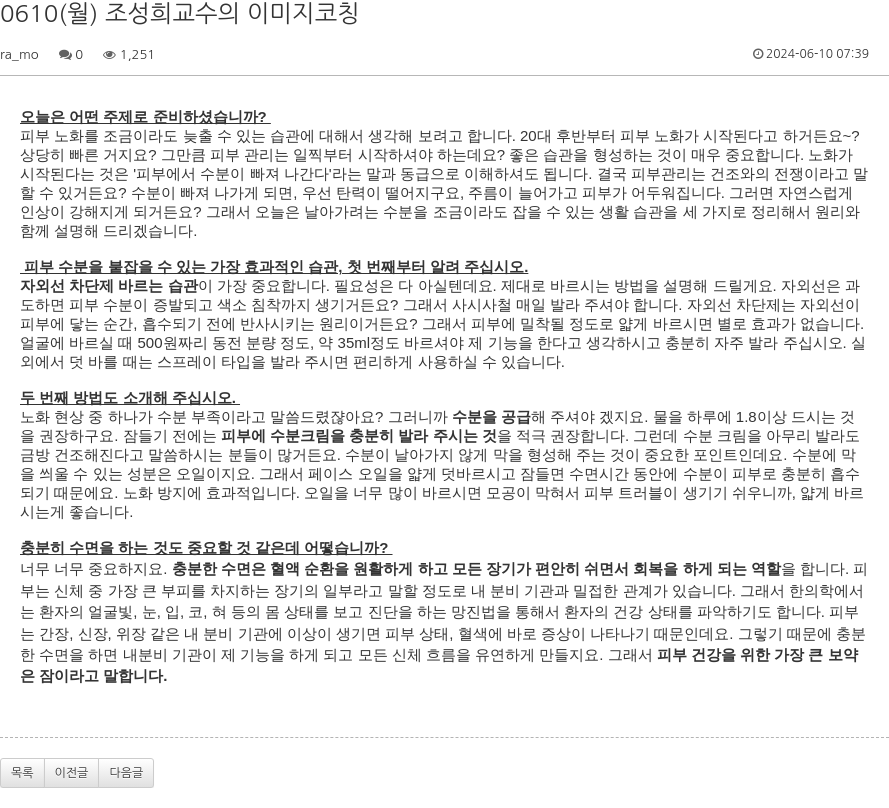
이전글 (72, 773)
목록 (22, 773)
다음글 (126, 773)
